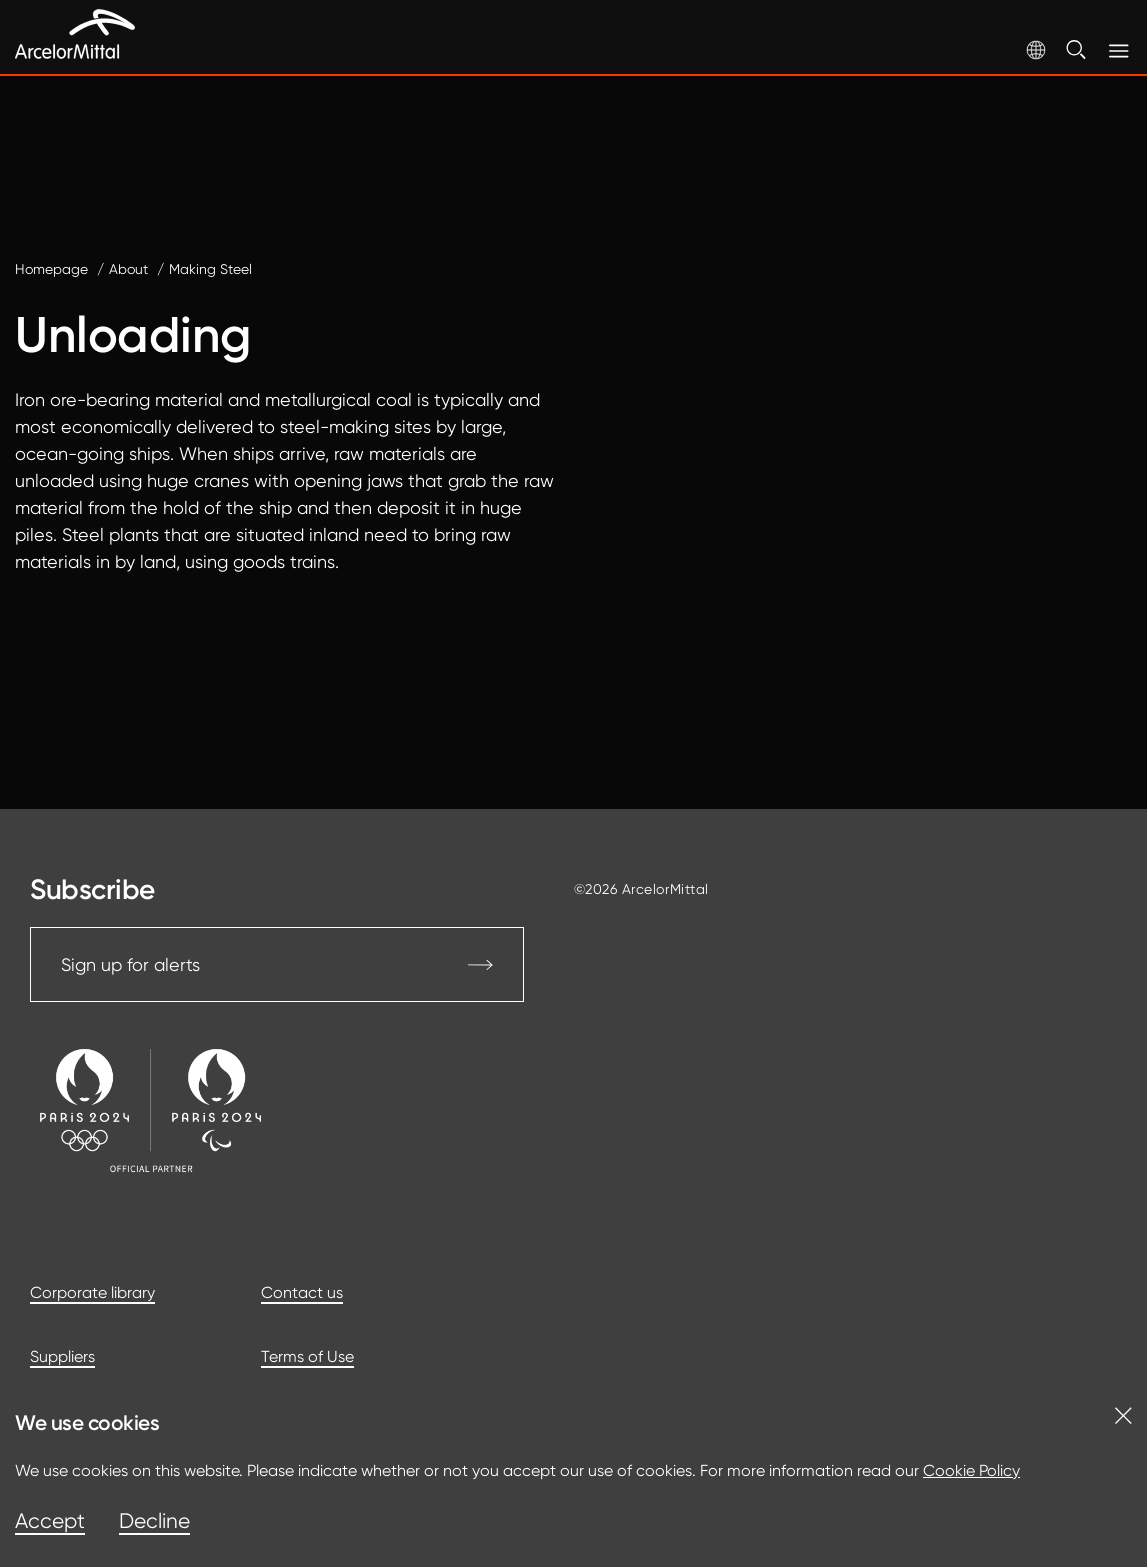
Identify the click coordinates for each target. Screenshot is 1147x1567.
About (128, 269)
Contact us (302, 1292)
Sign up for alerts (277, 964)
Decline (154, 1521)
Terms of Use (307, 1356)
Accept (50, 1521)
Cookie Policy (971, 1470)
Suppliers (62, 1356)
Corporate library (92, 1292)
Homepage (51, 269)
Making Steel (210, 269)
